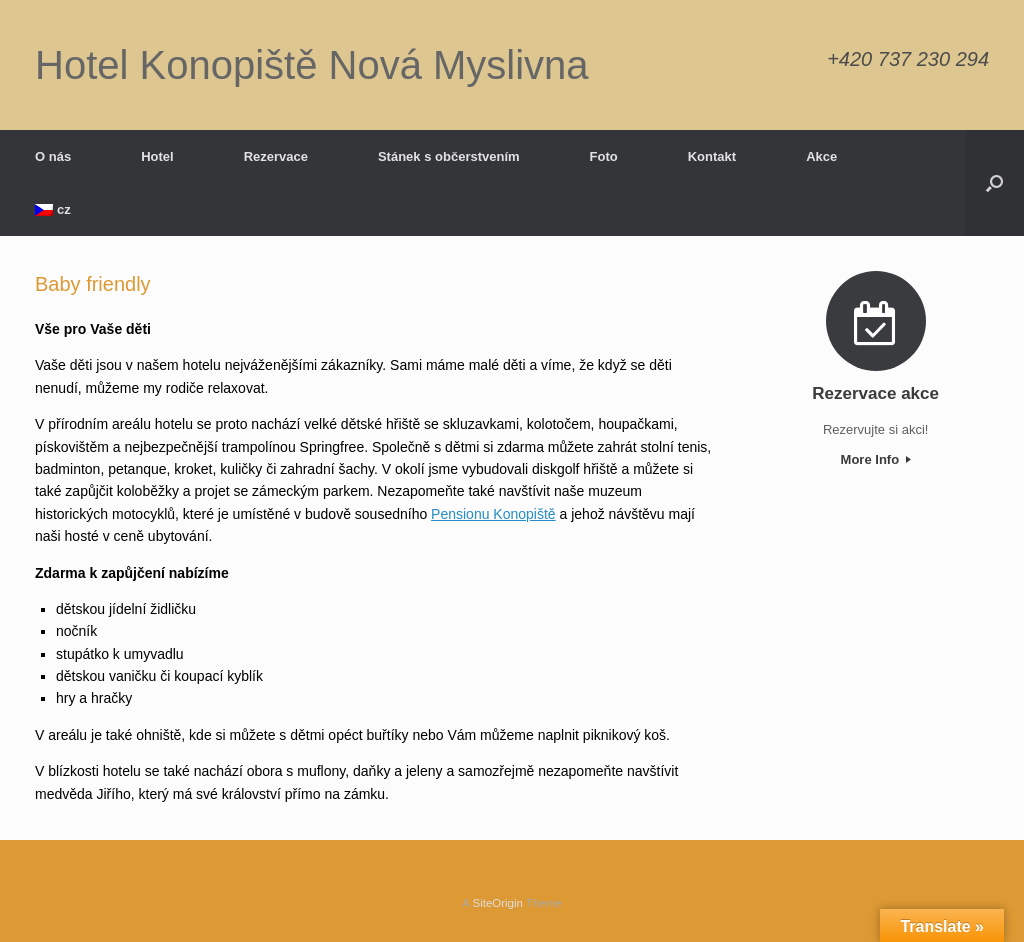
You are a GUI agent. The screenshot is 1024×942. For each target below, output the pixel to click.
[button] (994, 183)
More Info (876, 459)
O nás (53, 156)
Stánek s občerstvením (449, 156)
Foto (604, 156)
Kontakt (712, 156)
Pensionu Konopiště (493, 514)
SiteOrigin (497, 903)
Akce (821, 156)
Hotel (157, 156)
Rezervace (276, 156)
